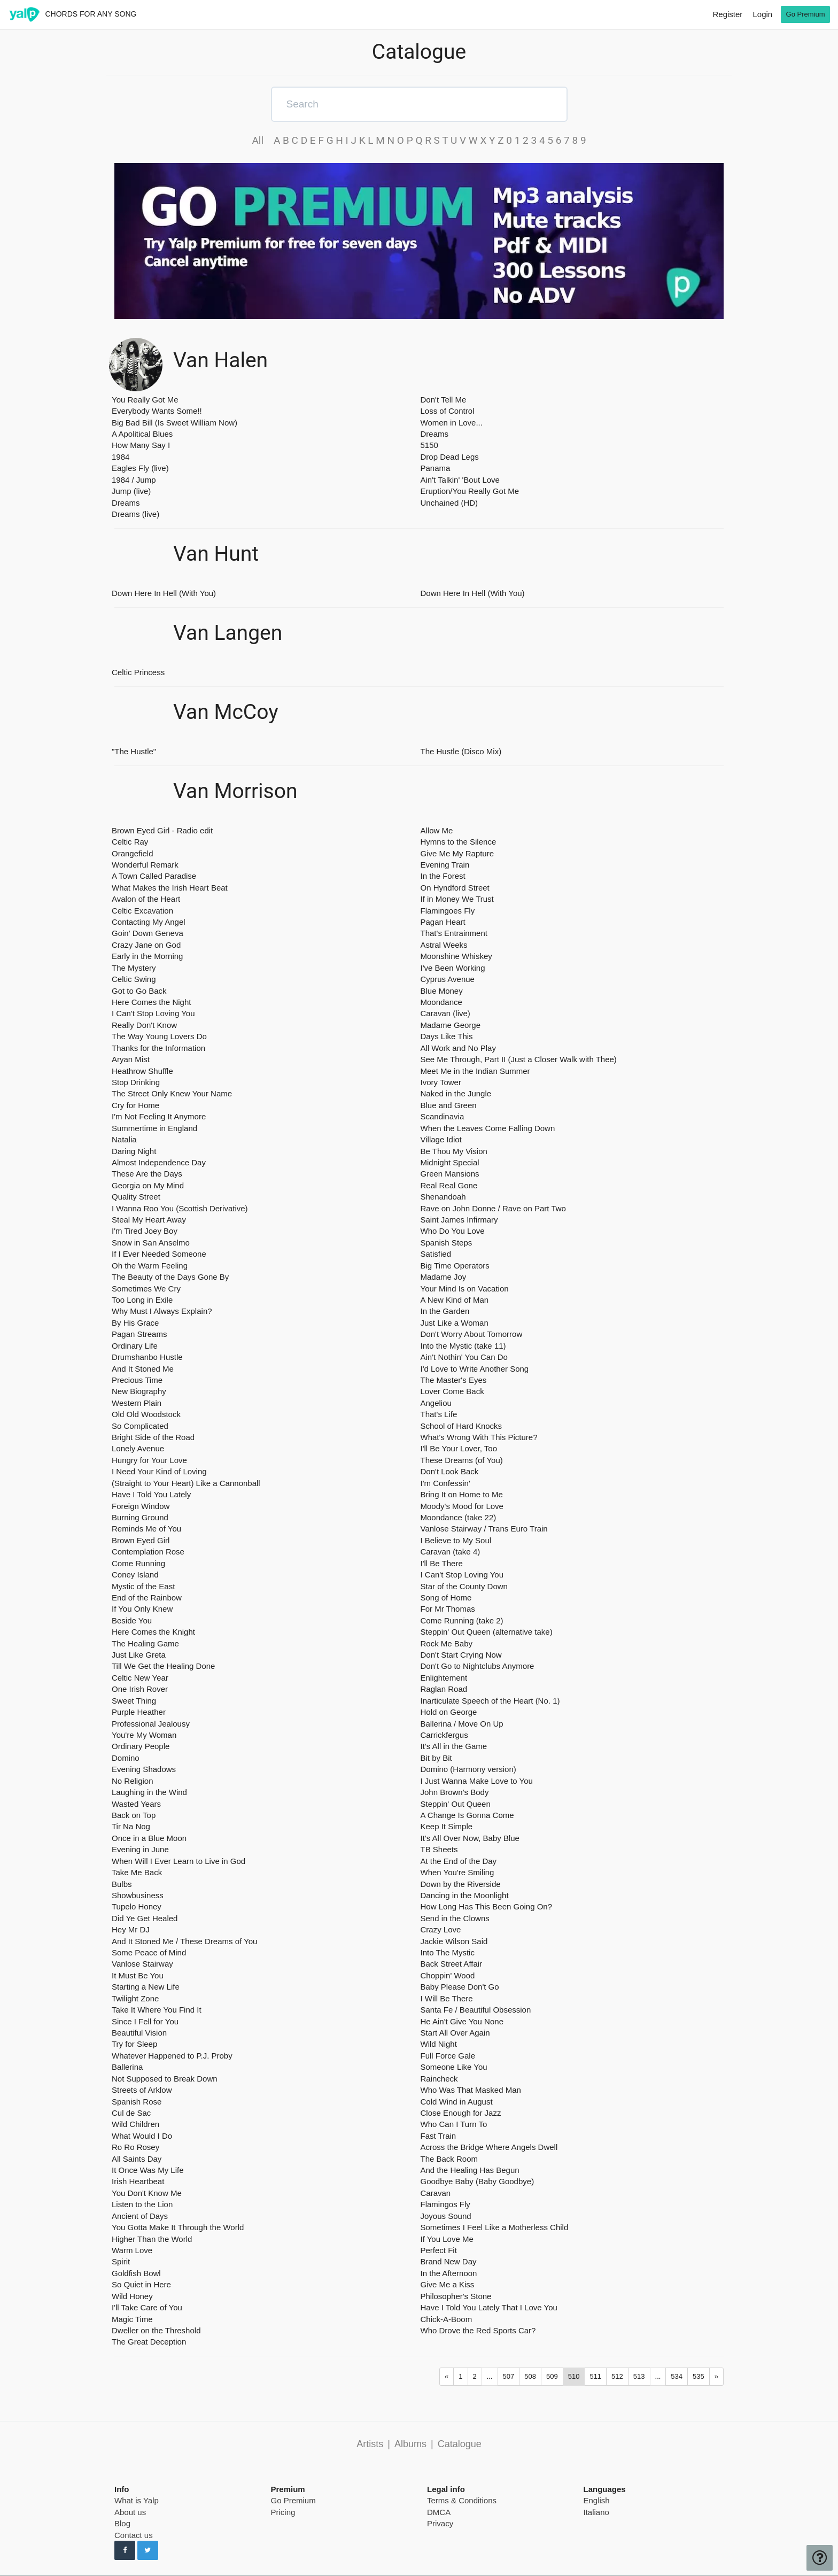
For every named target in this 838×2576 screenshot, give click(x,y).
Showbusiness (138, 1895)
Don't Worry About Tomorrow (472, 1334)
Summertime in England (154, 1128)
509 (552, 2376)
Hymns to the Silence (458, 841)
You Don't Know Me (147, 2193)
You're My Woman (144, 1734)
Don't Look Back (450, 1471)
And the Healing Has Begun (470, 2170)
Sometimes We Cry (146, 1288)
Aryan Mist (131, 1059)
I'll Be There (442, 1563)
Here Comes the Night (151, 1002)
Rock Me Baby (447, 1643)
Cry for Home (135, 1105)
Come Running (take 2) (462, 1620)
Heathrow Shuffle (142, 1071)
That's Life (439, 1414)
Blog (122, 2523)
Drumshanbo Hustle (147, 1357)
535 (698, 2376)
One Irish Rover (140, 1688)
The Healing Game (145, 1643)
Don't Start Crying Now (461, 1654)
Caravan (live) (445, 1013)
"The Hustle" (134, 751)
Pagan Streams (139, 1334)
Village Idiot (441, 1139)
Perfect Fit (439, 2250)
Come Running (138, 1563)
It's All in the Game (454, 1746)
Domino (125, 1757)
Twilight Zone (135, 1998)
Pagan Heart (443, 921)
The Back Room (449, 2158)
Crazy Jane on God (146, 944)
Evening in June (140, 1849)
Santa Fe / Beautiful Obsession (476, 2009)
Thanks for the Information (158, 1048)
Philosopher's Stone (456, 2296)
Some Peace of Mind (149, 1952)
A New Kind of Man (455, 1299)
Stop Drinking (136, 1082)
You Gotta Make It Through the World (178, 2227)
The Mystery (134, 967)
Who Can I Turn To (454, 2124)
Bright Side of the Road (153, 1437)
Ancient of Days (140, 2216)
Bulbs (122, 1884)
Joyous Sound (446, 2216)
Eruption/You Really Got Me (470, 491)
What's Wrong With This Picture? (479, 1437)
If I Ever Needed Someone (159, 1253)
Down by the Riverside (461, 1884)
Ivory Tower (441, 1082)
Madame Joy (444, 1276)
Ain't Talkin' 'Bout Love (460, 479)
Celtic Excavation (142, 910)
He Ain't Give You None (462, 2021)
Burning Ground (140, 1517)
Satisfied (436, 1253)
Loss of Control (448, 410)
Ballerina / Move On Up (462, 1723)
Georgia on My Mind (148, 1185)
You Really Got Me (145, 399)
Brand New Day (449, 2261)
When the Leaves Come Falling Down (488, 1128)
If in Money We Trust (457, 898)
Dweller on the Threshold (156, 2330)
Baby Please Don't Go (460, 1986)
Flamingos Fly (445, 2204)
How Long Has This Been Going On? (487, 1906)
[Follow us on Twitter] (147, 2550)
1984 (120, 456)
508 (530, 2376)
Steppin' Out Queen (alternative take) (487, 1631)
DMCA (439, 2512)
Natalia (124, 1139)
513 (639, 2376)
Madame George (451, 1025)
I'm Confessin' (445, 1483)
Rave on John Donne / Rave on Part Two (493, 1208)
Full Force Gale (448, 2055)
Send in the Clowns (455, 1918)
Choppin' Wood (448, 1975)
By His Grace (135, 1322)
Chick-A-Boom (446, 2319)
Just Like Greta (139, 1654)
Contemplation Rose (148, 1551)
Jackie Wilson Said (454, 1941)
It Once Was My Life (147, 2170)
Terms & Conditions (461, 2500)
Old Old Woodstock (146, 1414)
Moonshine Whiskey (456, 956)
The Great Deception (149, 2341)
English (597, 2500)
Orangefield (132, 853)
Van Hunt (216, 554)
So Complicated (140, 1425)
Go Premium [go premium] (805, 14)
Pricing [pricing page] (283, 2512)
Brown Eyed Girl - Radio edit (162, 830)
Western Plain (136, 1402)
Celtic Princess (138, 672)
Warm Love (132, 2250)
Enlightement (444, 1677)
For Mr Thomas (448, 1608)
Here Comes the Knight (153, 1631)
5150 (429, 445)
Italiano (596, 2512)
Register (727, 14)
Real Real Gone (449, 1185)
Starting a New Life (146, 1986)
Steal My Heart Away (149, 1219)
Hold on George (449, 1711)
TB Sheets (439, 1849)
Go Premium (293, 2500)
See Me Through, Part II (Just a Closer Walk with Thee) (519, 1059)
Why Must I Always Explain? (162, 1311)
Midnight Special (450, 1162)
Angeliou (436, 1402)
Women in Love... (452, 422)
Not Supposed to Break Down (165, 2078)
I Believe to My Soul (456, 1540)
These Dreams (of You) (462, 1460)
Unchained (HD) (449, 502)
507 (509, 2376)
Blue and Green (449, 1105)
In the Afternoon (449, 2273)
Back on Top (134, 1815)
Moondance (441, 1002)
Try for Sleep (134, 2043)
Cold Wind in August (457, 2101)
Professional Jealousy (151, 1723)
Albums (410, 2444)
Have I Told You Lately (151, 1494)
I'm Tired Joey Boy (144, 1230)
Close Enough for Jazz (461, 2112)
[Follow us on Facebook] (124, 2550)
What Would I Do (142, 2135)
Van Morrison (235, 791)
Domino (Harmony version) (468, 1769)
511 (595, 2376)
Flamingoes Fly (448, 910)
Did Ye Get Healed (144, 1918)
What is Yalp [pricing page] (136, 2500)
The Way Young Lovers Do (159, 1036)
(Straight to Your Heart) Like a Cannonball (186, 1483)
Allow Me (437, 830)
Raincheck (439, 2078)
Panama (436, 468)
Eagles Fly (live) (140, 468)
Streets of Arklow (142, 2089)
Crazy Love (441, 1929)
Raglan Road (444, 1688)
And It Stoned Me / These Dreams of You (184, 1941)
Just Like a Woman (454, 1322)
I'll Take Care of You (147, 2307)
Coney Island (135, 1574)
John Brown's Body (455, 1792)
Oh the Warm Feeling (150, 1265)
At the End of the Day (459, 1861)
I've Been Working (453, 967)
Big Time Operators (455, 1265)
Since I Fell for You (145, 2021)
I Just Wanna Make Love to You (477, 1780)
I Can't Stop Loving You (153, 1013)
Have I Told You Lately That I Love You (489, 2307)
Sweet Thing (134, 1700)
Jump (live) (131, 491)
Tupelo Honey (136, 1906)
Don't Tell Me (444, 399)
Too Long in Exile (142, 1299)
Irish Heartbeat (138, 2181)
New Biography (139, 1391)
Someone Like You (454, 2066)
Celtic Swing (134, 979)
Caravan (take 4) (450, 1551)
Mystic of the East (143, 1586)
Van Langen (227, 633)
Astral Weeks (444, 944)
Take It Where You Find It (156, 2009)
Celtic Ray (130, 841)
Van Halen (220, 360)
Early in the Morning (147, 956)
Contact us (133, 2535)
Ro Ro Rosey (135, 2147)
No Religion (132, 1780)
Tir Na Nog (131, 1826)
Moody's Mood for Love (462, 1506)
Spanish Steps (446, 1242)
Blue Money (442, 990)
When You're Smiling (457, 1872)
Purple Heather (139, 1711)
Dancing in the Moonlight (465, 1895)
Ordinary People (140, 1746)
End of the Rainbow (147, 1597)
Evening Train (445, 864)
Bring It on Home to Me (462, 1494)
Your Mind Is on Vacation (465, 1288)
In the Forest (443, 875)
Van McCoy (225, 712)
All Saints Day (136, 2158)
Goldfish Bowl (136, 2273)
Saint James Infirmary (459, 1219)
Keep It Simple (447, 1826)
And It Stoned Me (143, 1368)
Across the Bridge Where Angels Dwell (489, 2147)
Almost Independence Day (159, 1162)
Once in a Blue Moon (149, 1838)
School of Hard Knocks (461, 1425)
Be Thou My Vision (454, 1151)
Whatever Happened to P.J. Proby (172, 2055)
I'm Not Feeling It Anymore (159, 1116)
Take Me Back (137, 1872)
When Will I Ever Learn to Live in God (178, 1861)
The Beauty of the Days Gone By (170, 1276)
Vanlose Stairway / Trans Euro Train (484, 1528)
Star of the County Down (464, 1586)
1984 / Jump (134, 479)
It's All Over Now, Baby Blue (470, 1838)
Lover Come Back (452, 1391)
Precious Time (137, 1379)
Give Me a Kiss (448, 2284)
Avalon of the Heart (146, 898)
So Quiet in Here (141, 2284)
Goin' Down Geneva (147, 933)
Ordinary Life (135, 1345)
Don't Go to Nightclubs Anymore (477, 1665)
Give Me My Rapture (457, 853)
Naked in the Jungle (456, 1093)
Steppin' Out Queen (456, 1803)
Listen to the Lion (142, 2204)
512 (617, 2376)
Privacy (440, 2523)
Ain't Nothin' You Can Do (464, 1357)
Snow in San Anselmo (151, 1242)
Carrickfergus (444, 1734)
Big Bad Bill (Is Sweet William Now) (174, 422)
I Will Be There (447, 1998)
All (261, 140)
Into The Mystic (448, 1952)
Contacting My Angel (148, 921)
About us (130, 2512)
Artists (369, 2444)
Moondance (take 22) (458, 1517)
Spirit (121, 2261)
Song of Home (446, 1597)
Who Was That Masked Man (471, 2089)
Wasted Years (136, 1803)
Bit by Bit (436, 1757)
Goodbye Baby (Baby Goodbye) (477, 2181)
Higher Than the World (152, 2239)
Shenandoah (443, 1196)
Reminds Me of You (146, 1528)
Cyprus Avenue (448, 979)
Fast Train (438, 2135)
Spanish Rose (136, 2101)
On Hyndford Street (455, 887)
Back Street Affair (452, 1963)
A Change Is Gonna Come (467, 1815)
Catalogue (460, 2444)
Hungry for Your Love (149, 1460)
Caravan (436, 2193)
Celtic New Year (140, 1677)
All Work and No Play (458, 1048)
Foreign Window (140, 1506)
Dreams (126, 502)
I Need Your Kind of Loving (159, 1471)
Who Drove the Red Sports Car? (478, 2330)
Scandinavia (442, 1116)
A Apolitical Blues (142, 433)
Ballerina (127, 2066)
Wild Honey (132, 2296)
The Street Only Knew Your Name (172, 1093)
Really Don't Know (144, 1025)
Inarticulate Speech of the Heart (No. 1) (490, 1700)
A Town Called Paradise (154, 875)
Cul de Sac (131, 2112)
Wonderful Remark (145, 864)
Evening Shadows (144, 1769)
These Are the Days (147, 1173)
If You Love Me (447, 2239)
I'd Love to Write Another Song (475, 1368)
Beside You (132, 1620)
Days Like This (447, 1036)
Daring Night (134, 1151)
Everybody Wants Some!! (157, 410)
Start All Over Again (455, 2032)
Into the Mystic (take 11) (463, 1345)
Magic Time (132, 2319)
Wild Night (439, 2043)
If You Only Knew (142, 1608)
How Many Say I (141, 445)
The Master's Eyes (454, 1379)
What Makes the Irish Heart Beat (170, 887)
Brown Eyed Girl (140, 1540)
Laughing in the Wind (149, 1792)
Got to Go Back (139, 990)
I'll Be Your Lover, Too (459, 1448)
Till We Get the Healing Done (163, 1665)
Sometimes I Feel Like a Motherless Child (495, 2227)
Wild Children (135, 2124)
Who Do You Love (453, 1230)
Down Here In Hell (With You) (164, 593)
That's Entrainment (454, 933)
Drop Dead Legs (450, 456)
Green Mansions (450, 1173)
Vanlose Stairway (142, 1963)
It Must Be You (138, 1975)
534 (676, 2376)
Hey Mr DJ (131, 1929)
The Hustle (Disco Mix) (461, 751)
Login (762, 14)
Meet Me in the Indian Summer (475, 1071)
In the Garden (445, 1311)
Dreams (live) (135, 514)
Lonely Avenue (138, 1448)
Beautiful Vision (139, 2032)
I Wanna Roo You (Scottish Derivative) (180, 1208)
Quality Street (136, 1196)
